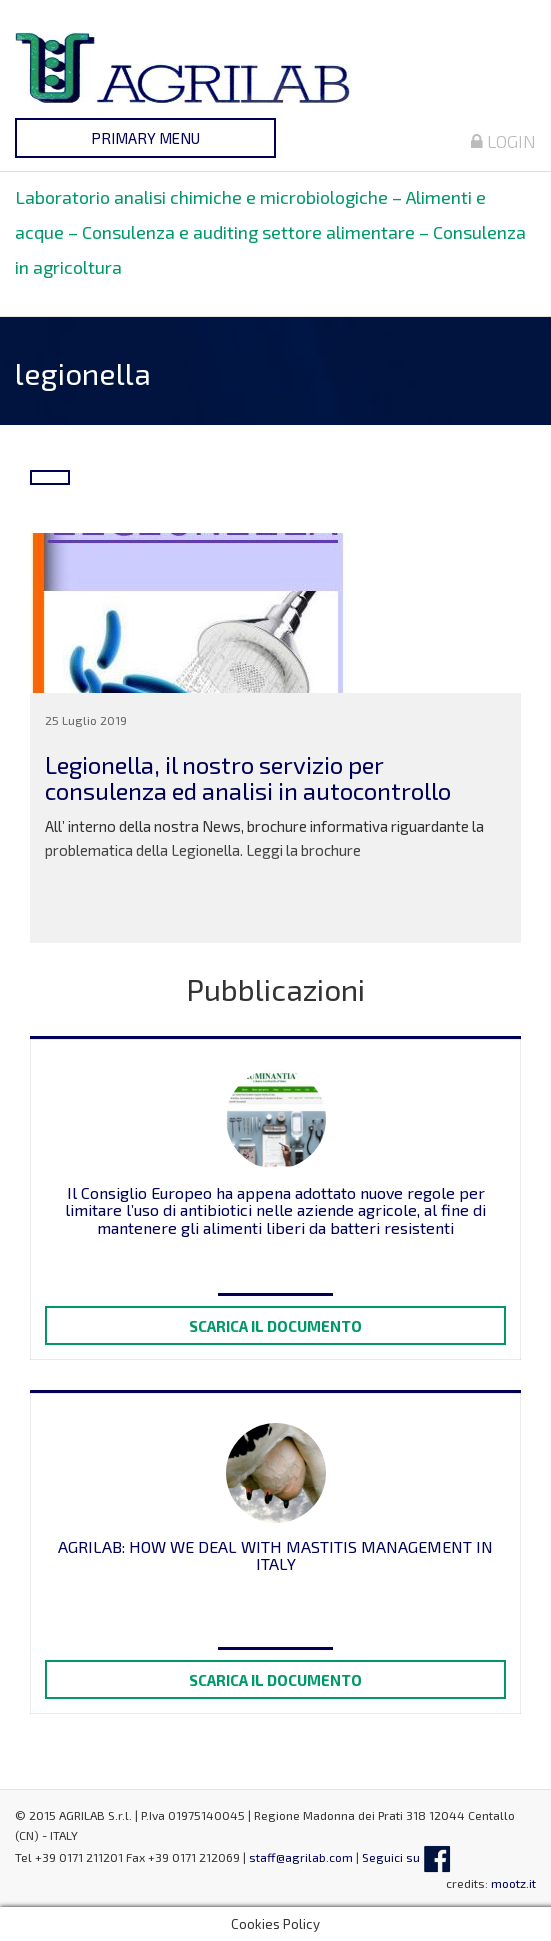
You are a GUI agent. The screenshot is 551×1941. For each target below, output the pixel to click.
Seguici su (406, 1857)
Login (503, 141)
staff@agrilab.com (301, 1857)
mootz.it (513, 1883)
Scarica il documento (275, 1326)
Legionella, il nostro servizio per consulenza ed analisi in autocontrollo (248, 777)
